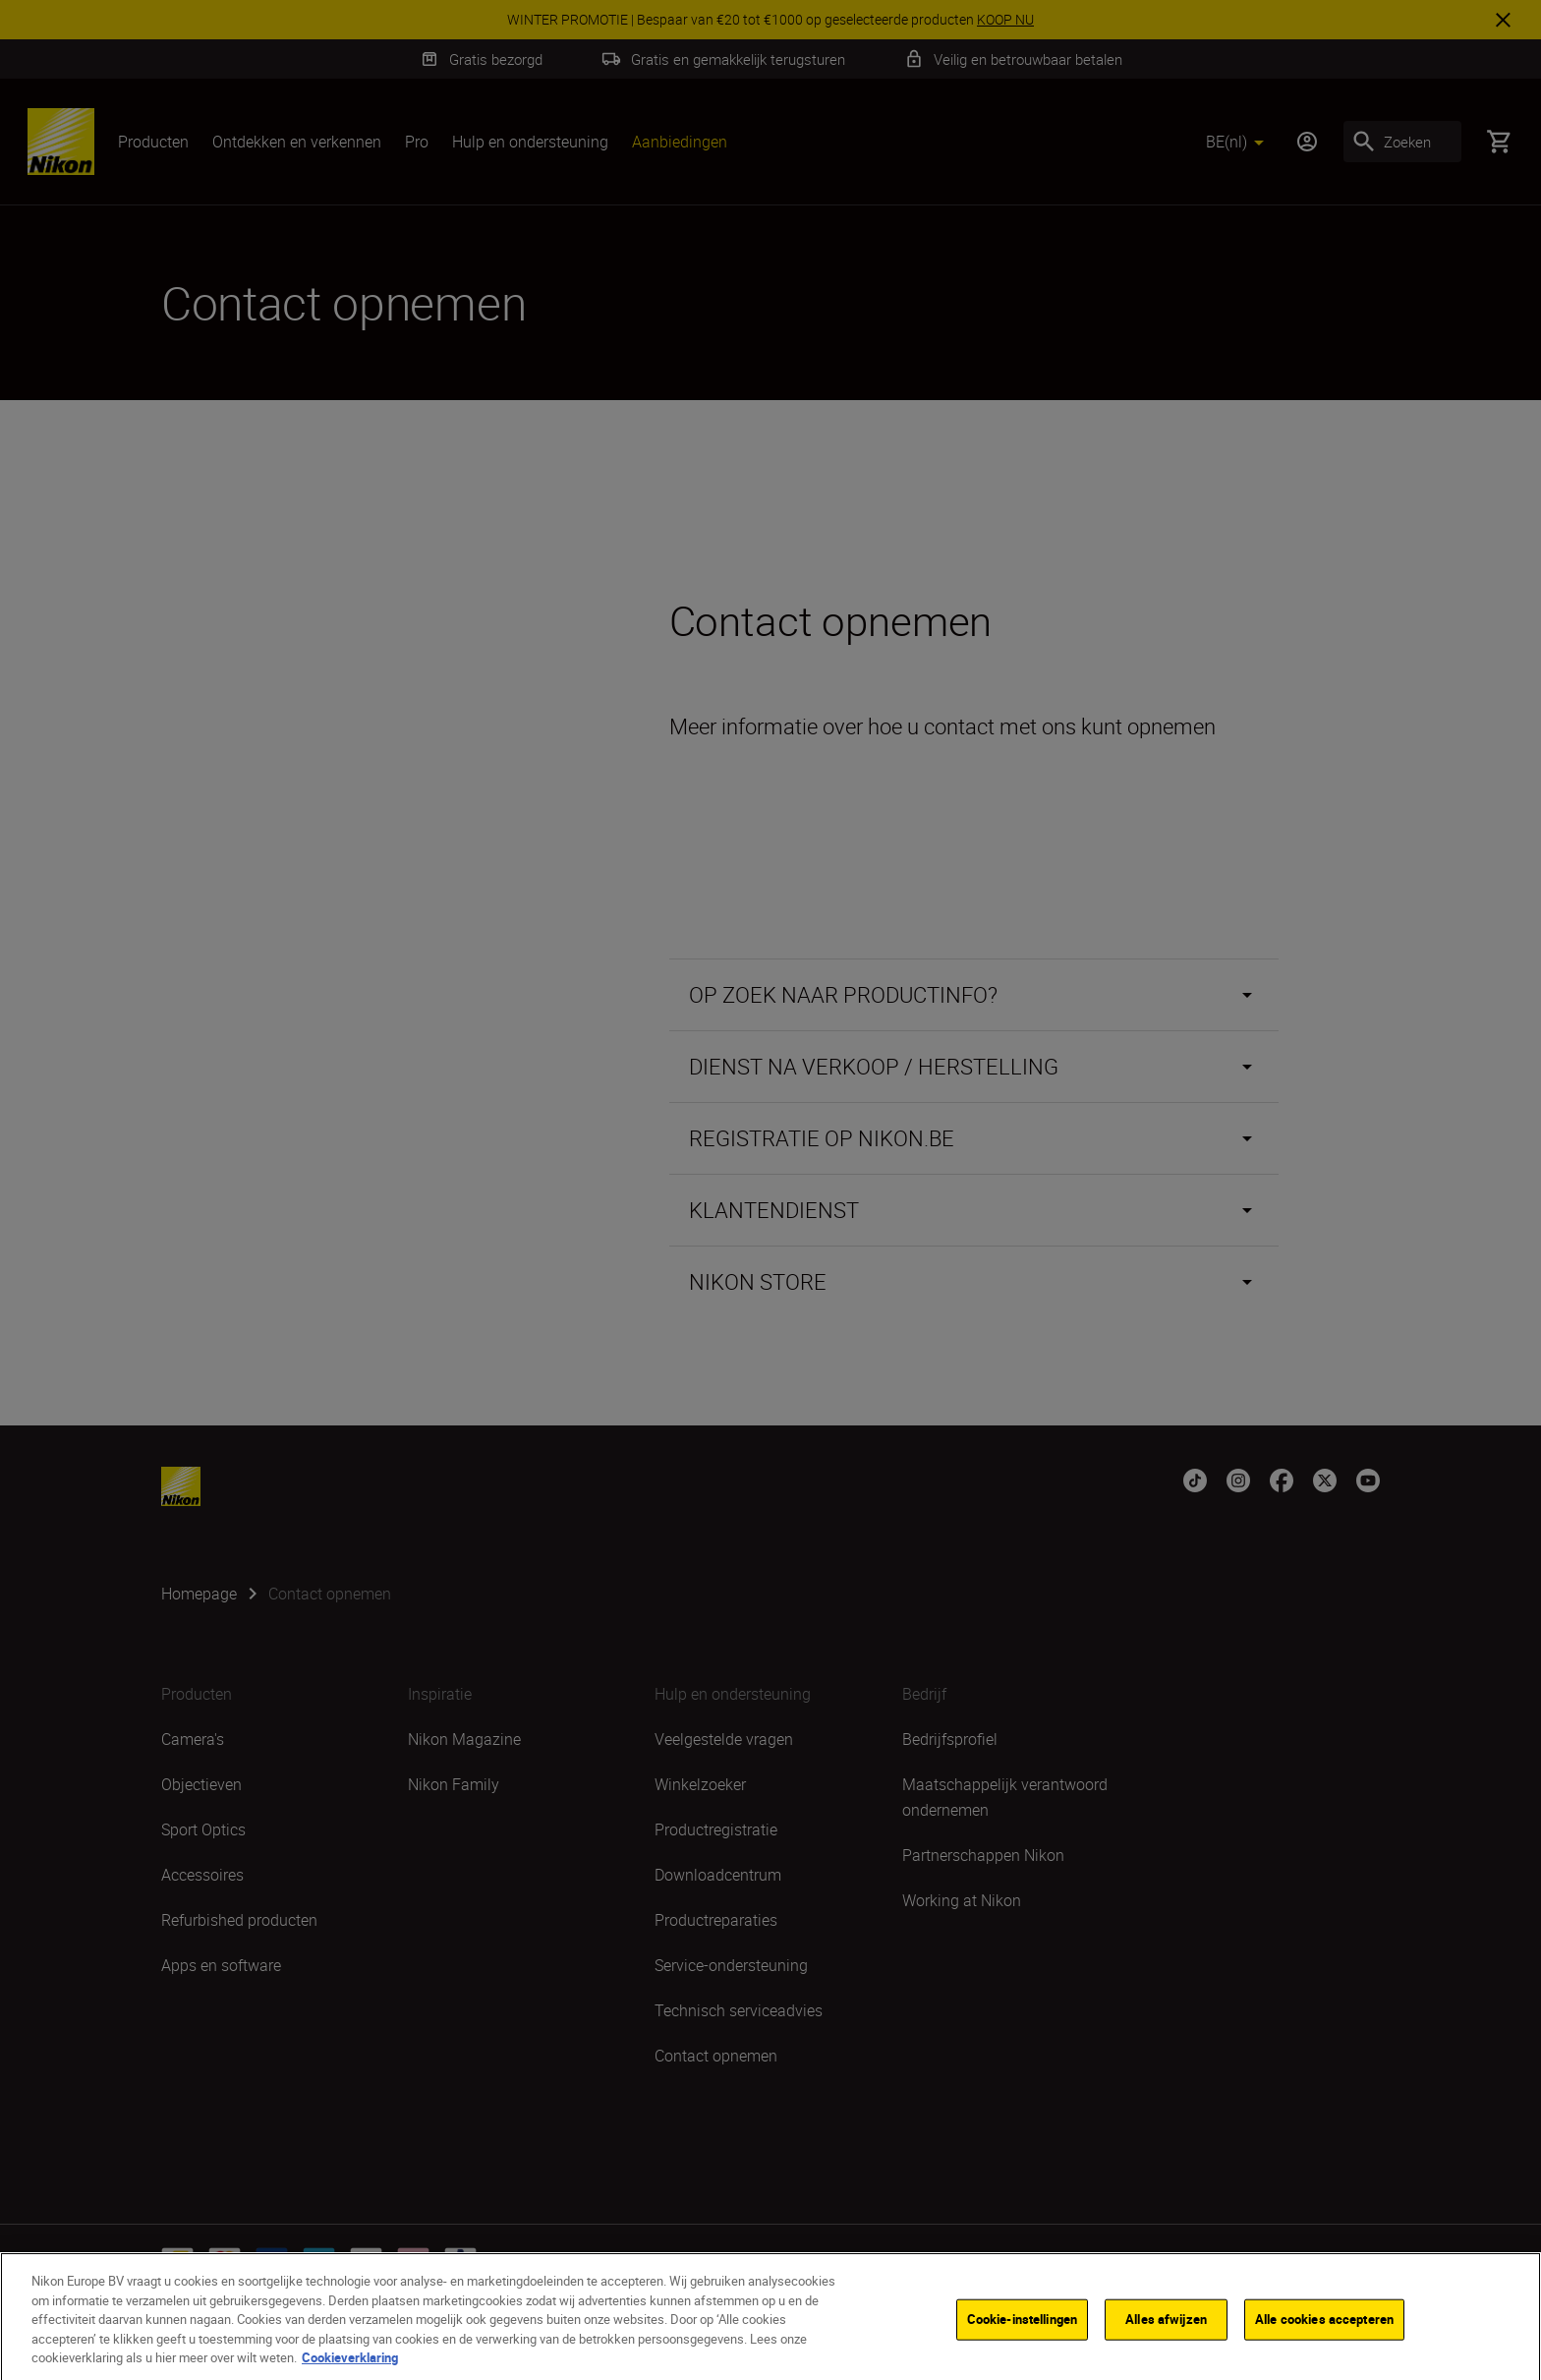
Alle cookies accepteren (1324, 2334)
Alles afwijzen (1166, 2334)
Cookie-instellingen (1022, 2334)
